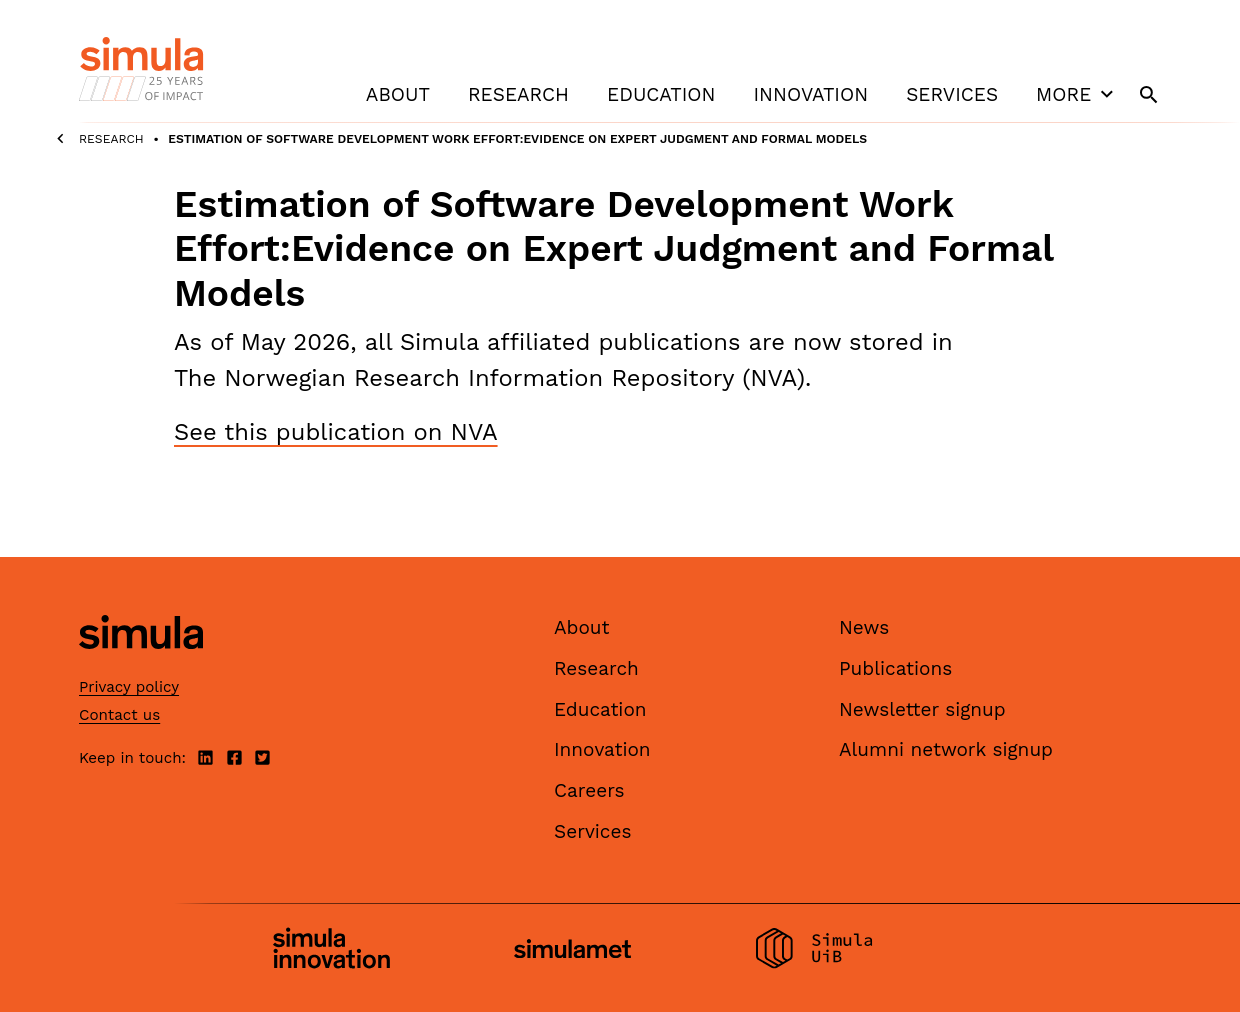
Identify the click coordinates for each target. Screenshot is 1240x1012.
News (864, 627)
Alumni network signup (946, 749)
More (1077, 94)
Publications (895, 668)
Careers (589, 790)
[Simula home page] (141, 666)
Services (952, 94)
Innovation (810, 94)
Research (518, 94)
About (398, 94)
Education (661, 94)
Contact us (119, 715)
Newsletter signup (922, 709)
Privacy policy (129, 687)
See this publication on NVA (336, 432)
